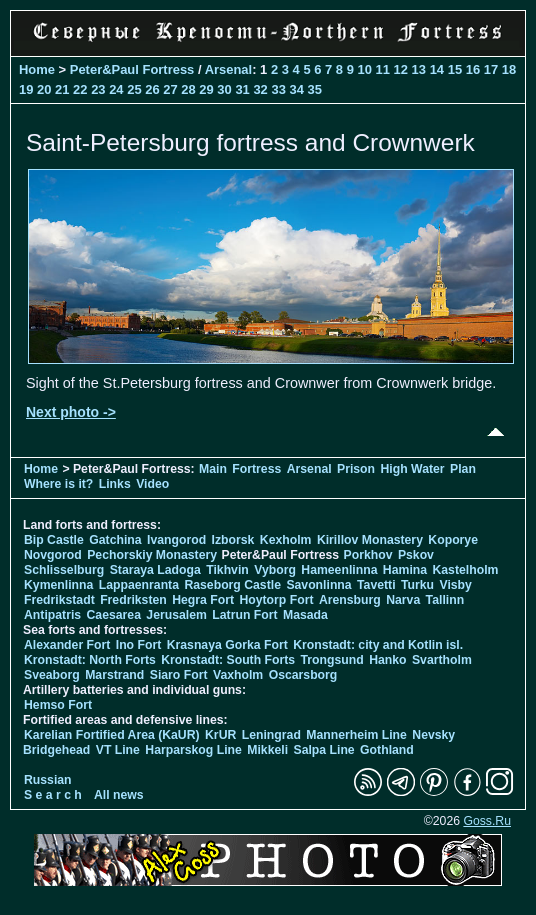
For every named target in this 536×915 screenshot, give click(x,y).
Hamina (405, 570)
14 (437, 69)
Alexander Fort (67, 645)
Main (213, 469)
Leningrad (271, 735)
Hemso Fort (58, 705)
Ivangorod (176, 540)
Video (152, 484)
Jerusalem (176, 615)
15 (455, 69)
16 (473, 69)
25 (134, 89)
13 (419, 69)
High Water (412, 469)
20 (44, 89)
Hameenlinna (339, 570)
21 (62, 89)
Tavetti (376, 585)
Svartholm (442, 660)
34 (296, 89)
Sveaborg (52, 675)
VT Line (118, 750)
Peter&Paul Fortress (132, 69)
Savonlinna (318, 585)
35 (315, 89)
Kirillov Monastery (370, 540)
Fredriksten (133, 600)
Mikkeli (267, 750)
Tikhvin (227, 570)
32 (260, 89)
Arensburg (350, 600)
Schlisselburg (64, 570)
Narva (403, 600)
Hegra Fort (203, 600)
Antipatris (52, 615)
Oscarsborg (303, 675)
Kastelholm (465, 570)
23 (98, 89)
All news (119, 795)
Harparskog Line (193, 750)
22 (80, 89)
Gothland (387, 750)
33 (278, 89)
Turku (417, 585)
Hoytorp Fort (276, 600)
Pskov (416, 555)
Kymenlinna (58, 585)
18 (509, 69)
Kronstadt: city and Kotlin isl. (378, 645)
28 (188, 89)
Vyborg (275, 570)
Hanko (387, 660)
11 (383, 69)
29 (206, 89)
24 (116, 89)
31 (242, 89)
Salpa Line (323, 750)
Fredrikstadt (59, 600)
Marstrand (114, 675)
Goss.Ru (487, 821)
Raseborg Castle (232, 585)
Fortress (256, 469)
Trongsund (332, 660)
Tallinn (445, 600)
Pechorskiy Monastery (152, 555)
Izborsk (233, 540)
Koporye (453, 540)
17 (491, 69)
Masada (305, 615)
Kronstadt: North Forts (91, 660)
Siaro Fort (179, 675)
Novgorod (53, 555)
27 (170, 89)
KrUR (220, 735)
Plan (463, 469)
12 (401, 69)
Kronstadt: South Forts (228, 660)
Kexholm (286, 540)
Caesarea (114, 615)
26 (152, 89)
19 (26, 89)
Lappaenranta (139, 585)
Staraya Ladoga (155, 570)
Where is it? (58, 484)
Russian (48, 780)
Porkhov (368, 555)
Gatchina (115, 540)
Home (37, 69)
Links (115, 484)
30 (224, 89)
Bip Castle (54, 540)
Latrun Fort (244, 615)
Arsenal (229, 69)
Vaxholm (238, 675)
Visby (455, 585)
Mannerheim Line (356, 735)
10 (365, 69)
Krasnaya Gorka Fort (227, 645)
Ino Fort (139, 645)
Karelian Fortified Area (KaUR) (112, 735)
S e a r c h (53, 795)
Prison (356, 469)
